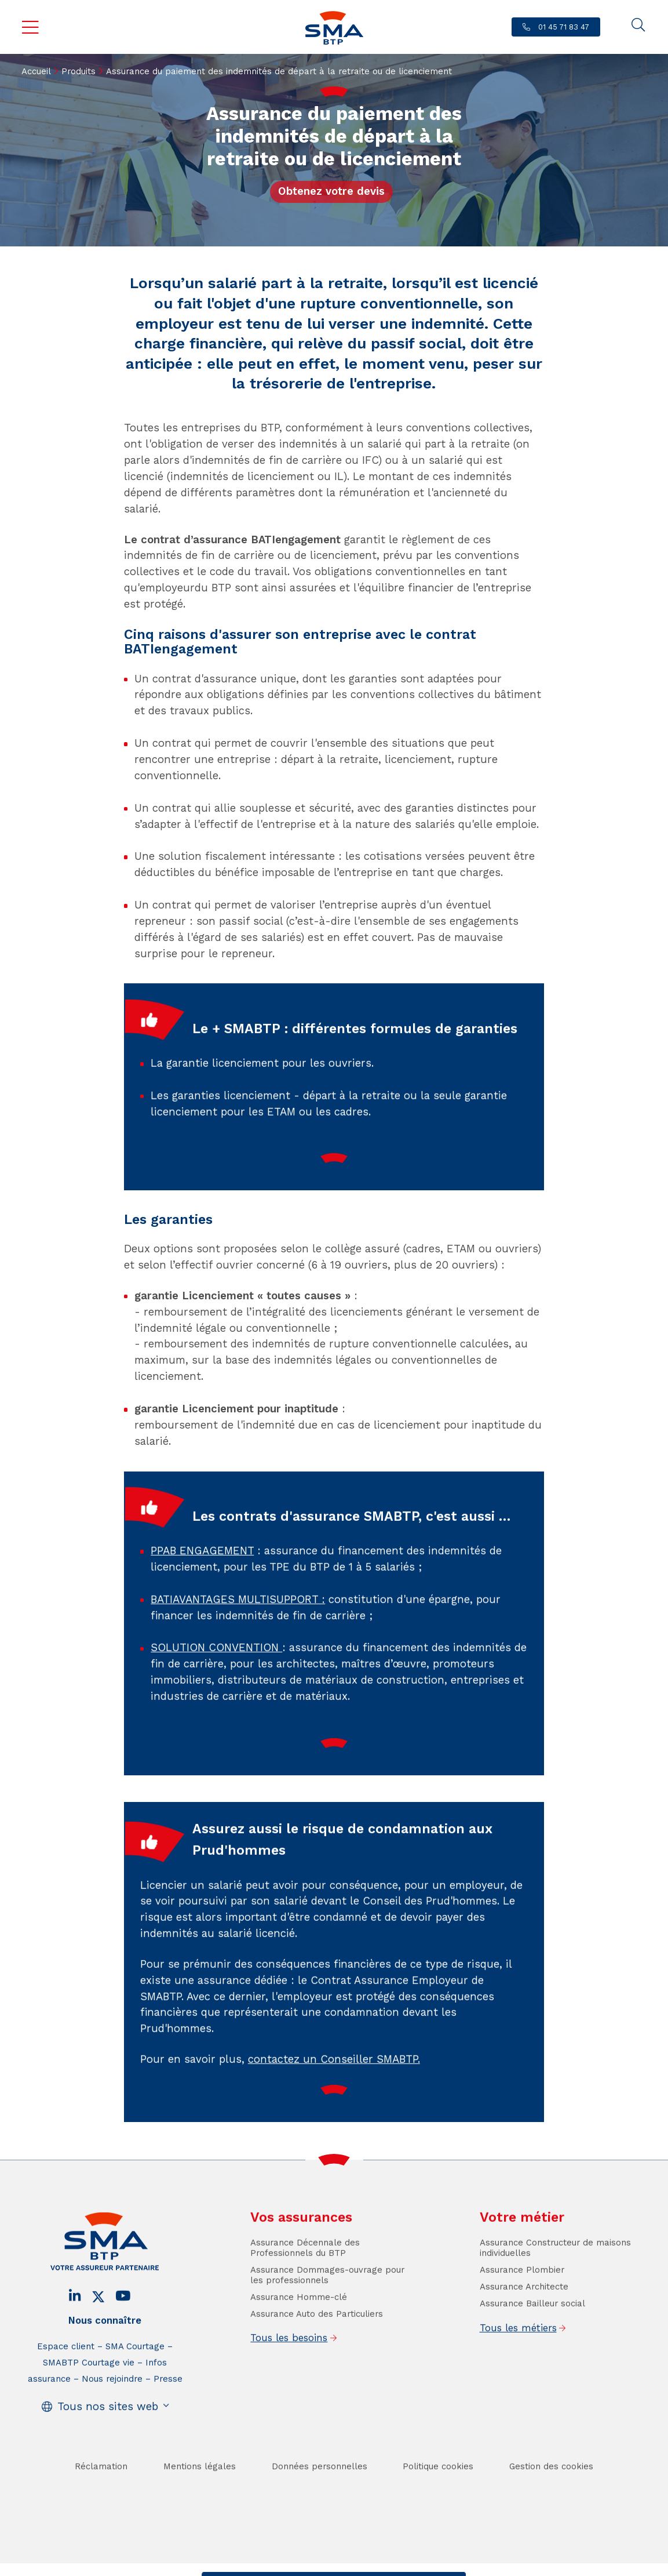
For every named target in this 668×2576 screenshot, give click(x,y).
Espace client (65, 2382)
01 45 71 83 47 (562, 27)
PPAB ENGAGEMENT (202, 1586)
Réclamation (101, 2502)
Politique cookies (438, 2502)
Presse (168, 2414)
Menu (30, 27)
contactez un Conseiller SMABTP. (334, 2094)
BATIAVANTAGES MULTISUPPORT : (238, 1635)
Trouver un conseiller (331, 2565)
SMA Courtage (135, 2382)
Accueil (36, 71)
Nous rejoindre (112, 2414)
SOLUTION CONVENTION (216, 1683)
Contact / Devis (245, 2565)
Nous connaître (104, 2355)
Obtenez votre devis (331, 191)
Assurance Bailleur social (532, 2339)
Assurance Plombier (522, 2305)
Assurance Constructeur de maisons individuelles (555, 2283)
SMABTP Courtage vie (88, 2398)
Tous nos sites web (107, 2441)
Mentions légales (199, 2502)
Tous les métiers (518, 2362)
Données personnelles (319, 2502)
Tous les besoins (288, 2373)
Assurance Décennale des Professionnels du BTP (305, 2283)
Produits (78, 71)
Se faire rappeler (420, 2565)
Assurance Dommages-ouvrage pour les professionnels (327, 2310)
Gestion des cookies (551, 2502)
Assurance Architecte (524, 2322)
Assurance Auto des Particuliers (316, 2349)
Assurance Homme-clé (298, 2332)
